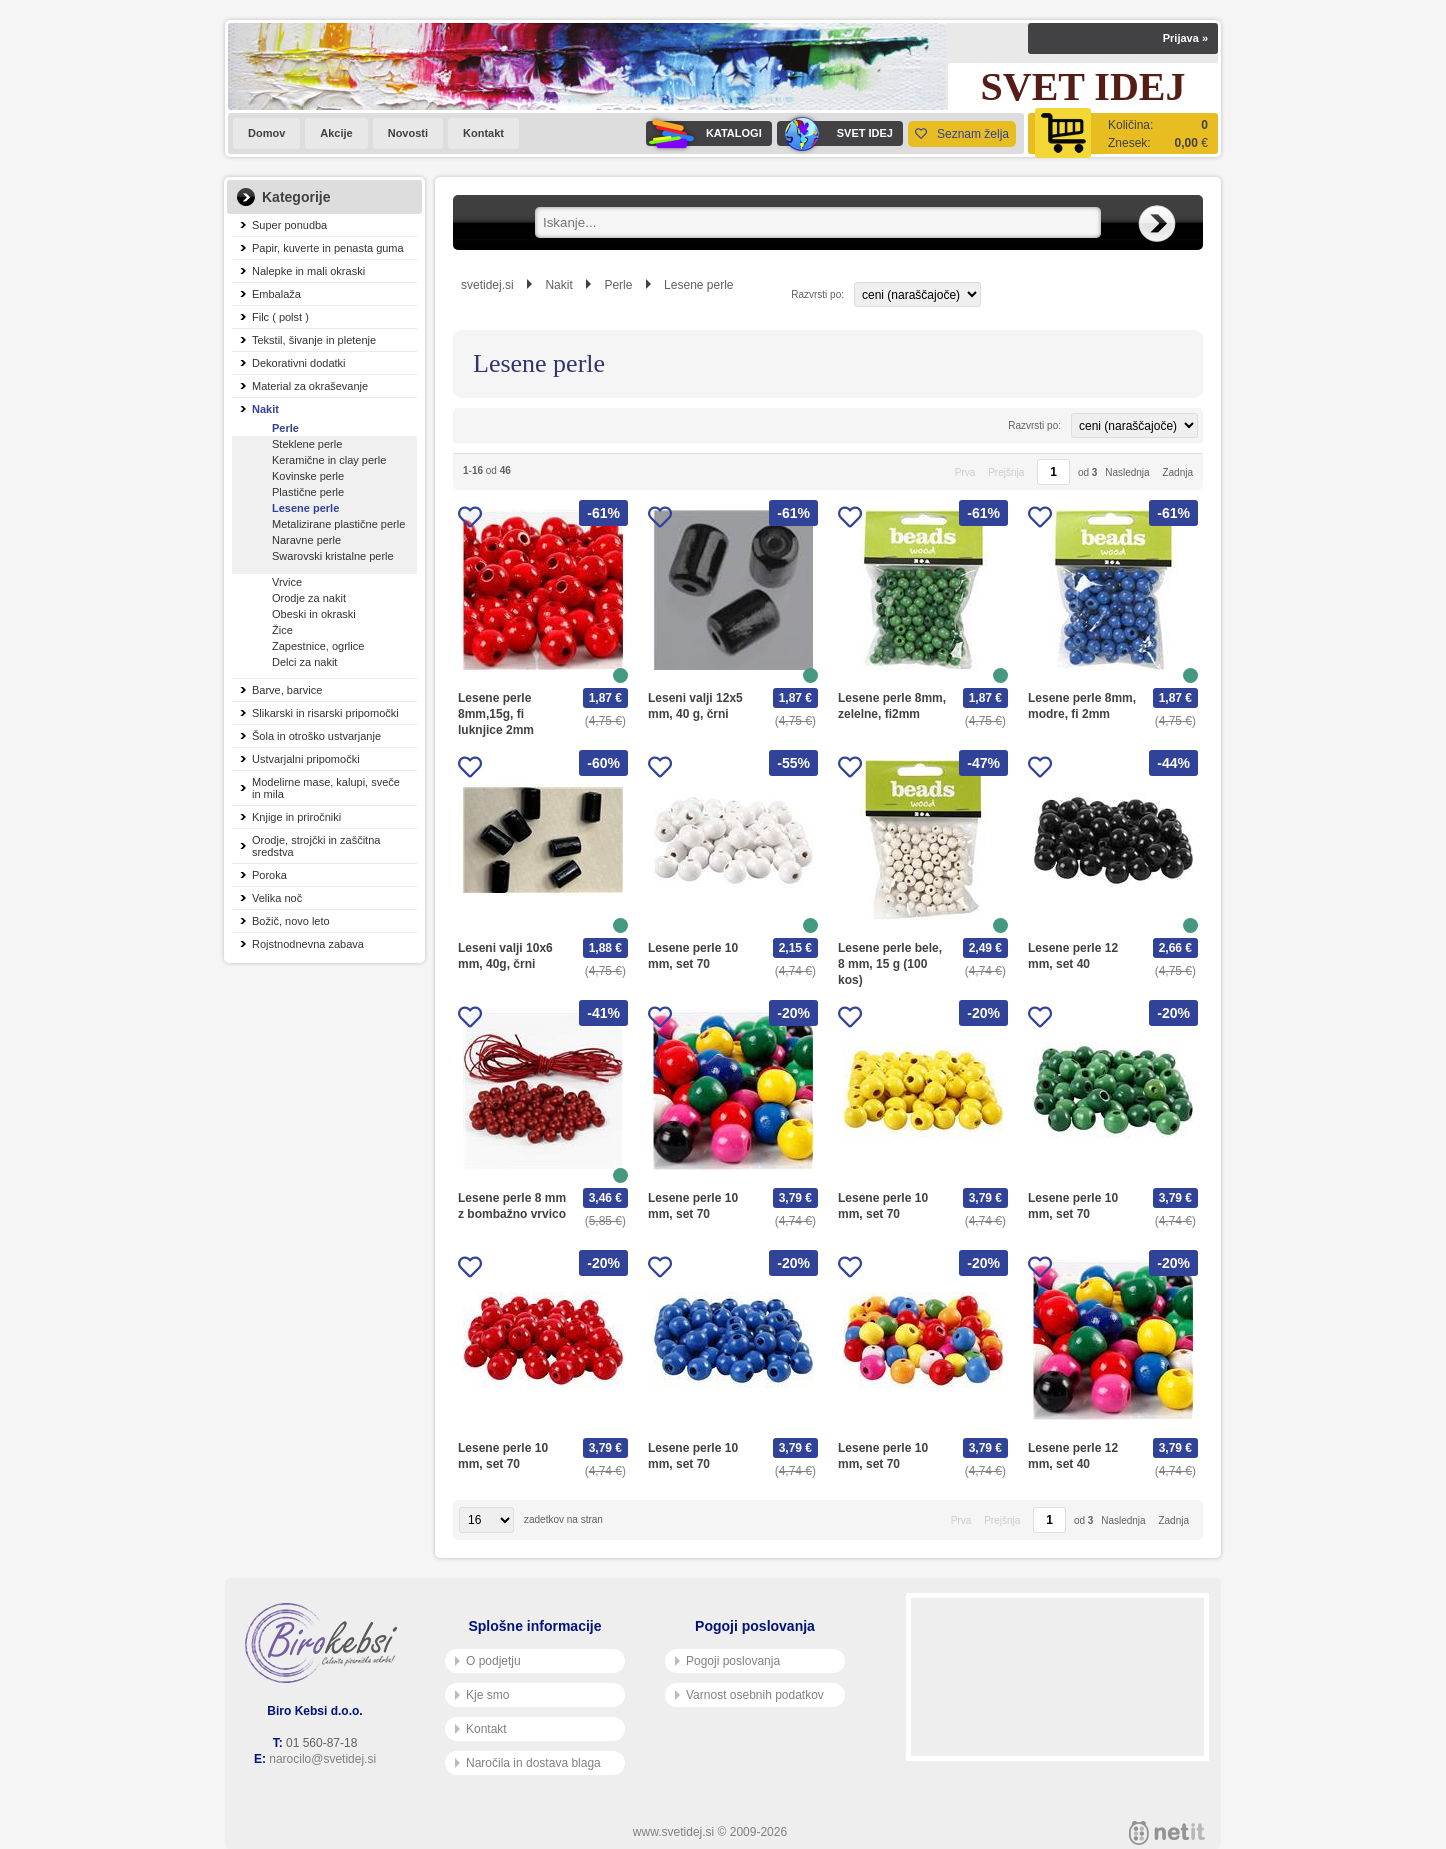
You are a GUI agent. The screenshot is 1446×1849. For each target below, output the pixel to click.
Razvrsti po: (817, 294)
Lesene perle (305, 508)
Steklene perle (307, 444)
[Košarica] (1123, 133)
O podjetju (488, 1661)
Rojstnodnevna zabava (308, 944)
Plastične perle (308, 492)
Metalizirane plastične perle (338, 524)
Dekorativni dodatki (299, 363)
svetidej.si (487, 285)
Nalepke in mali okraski (308, 271)
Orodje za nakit (309, 598)
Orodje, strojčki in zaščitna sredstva (316, 846)
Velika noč (277, 898)
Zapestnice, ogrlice (318, 646)
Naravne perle (306, 540)
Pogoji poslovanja (727, 1661)
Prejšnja (1006, 472)
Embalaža (276, 294)
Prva (965, 472)
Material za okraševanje (310, 386)
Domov (266, 133)
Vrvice (287, 582)
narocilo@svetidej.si (322, 1759)
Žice (282, 630)
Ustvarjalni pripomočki (306, 759)
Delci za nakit (304, 662)
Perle (285, 428)
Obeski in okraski (314, 614)
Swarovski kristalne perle (333, 556)
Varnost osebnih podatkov (749, 1695)
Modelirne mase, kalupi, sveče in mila (326, 788)
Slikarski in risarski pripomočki (325, 713)
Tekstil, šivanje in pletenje (314, 340)
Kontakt (483, 133)
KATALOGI (704, 133)
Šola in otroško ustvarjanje (316, 736)
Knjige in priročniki (296, 817)
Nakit (265, 409)
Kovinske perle (308, 476)
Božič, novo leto (291, 921)
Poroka (269, 875)
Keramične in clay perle (329, 460)
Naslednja (1127, 472)
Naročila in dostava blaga (528, 1763)
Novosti (408, 133)
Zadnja (1177, 472)
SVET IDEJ (835, 133)
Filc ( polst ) (280, 317)
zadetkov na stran (563, 1519)
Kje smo (482, 1695)
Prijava (1185, 38)
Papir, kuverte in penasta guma (328, 248)
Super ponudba (289, 225)
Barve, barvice (287, 690)
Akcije (336, 133)
